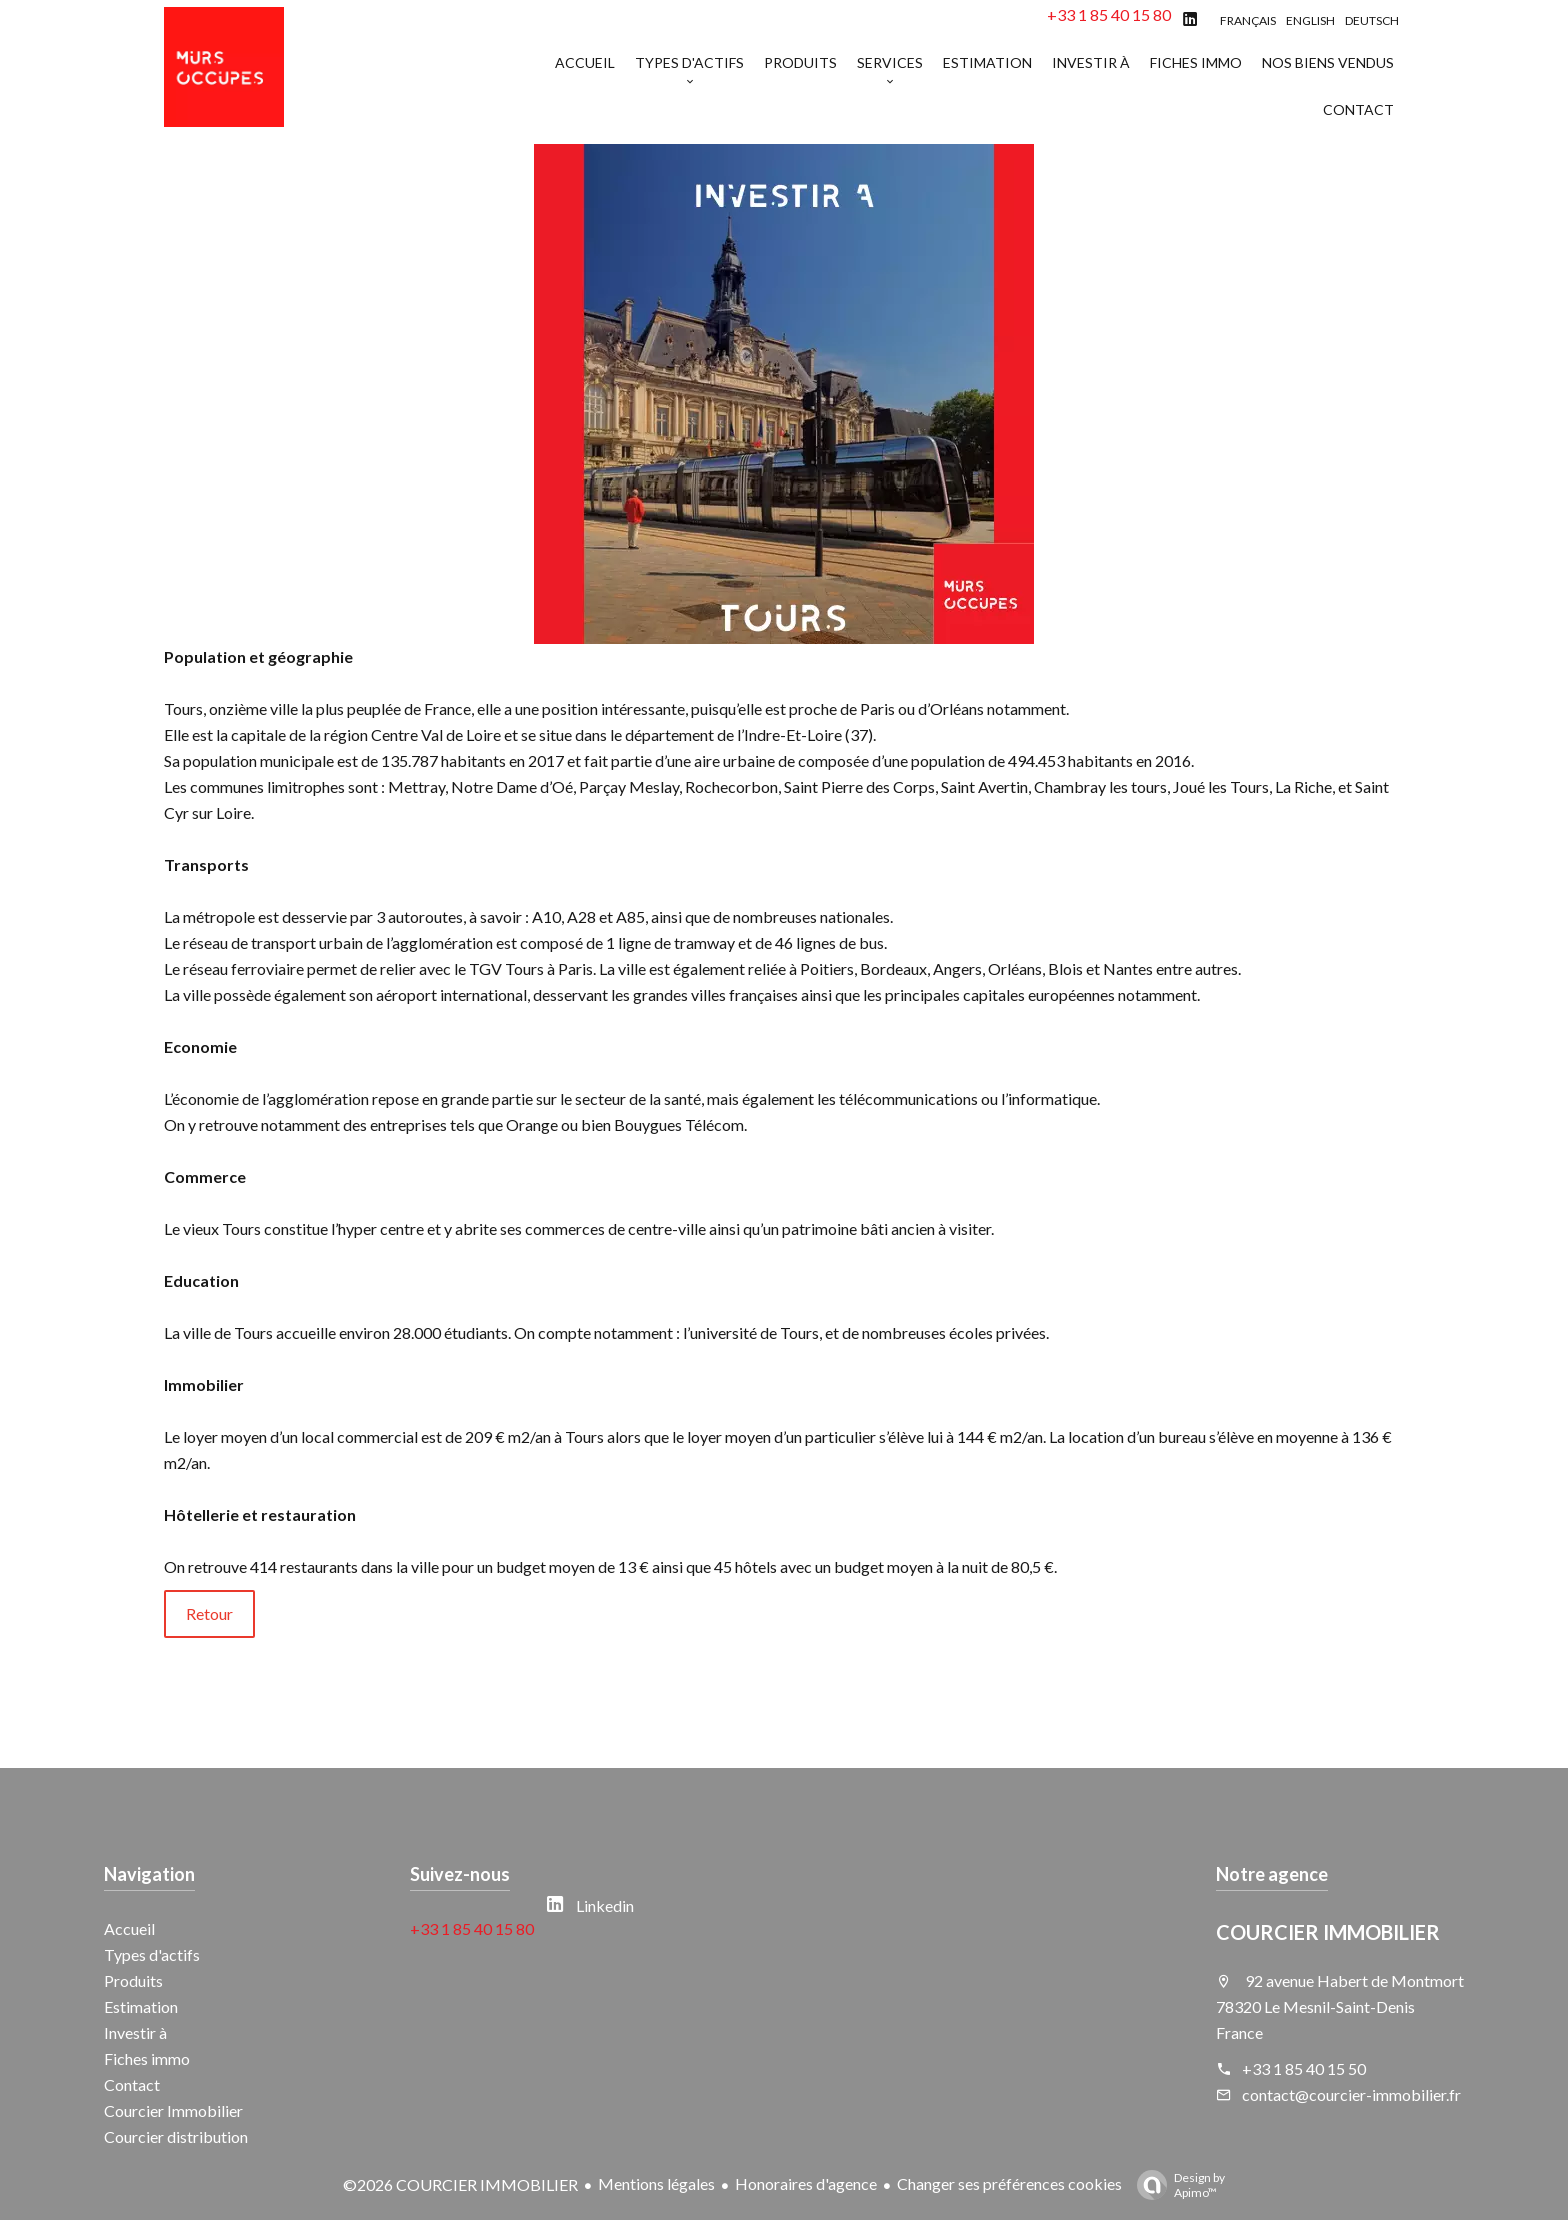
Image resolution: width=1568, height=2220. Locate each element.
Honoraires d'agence (806, 2183)
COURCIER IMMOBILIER (1328, 1932)
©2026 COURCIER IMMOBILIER (460, 2184)
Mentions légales (656, 2183)
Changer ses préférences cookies (1009, 2183)
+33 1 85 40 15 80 (1109, 14)
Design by (1176, 2185)
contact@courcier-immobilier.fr (1351, 2094)
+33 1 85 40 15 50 (1304, 2068)
